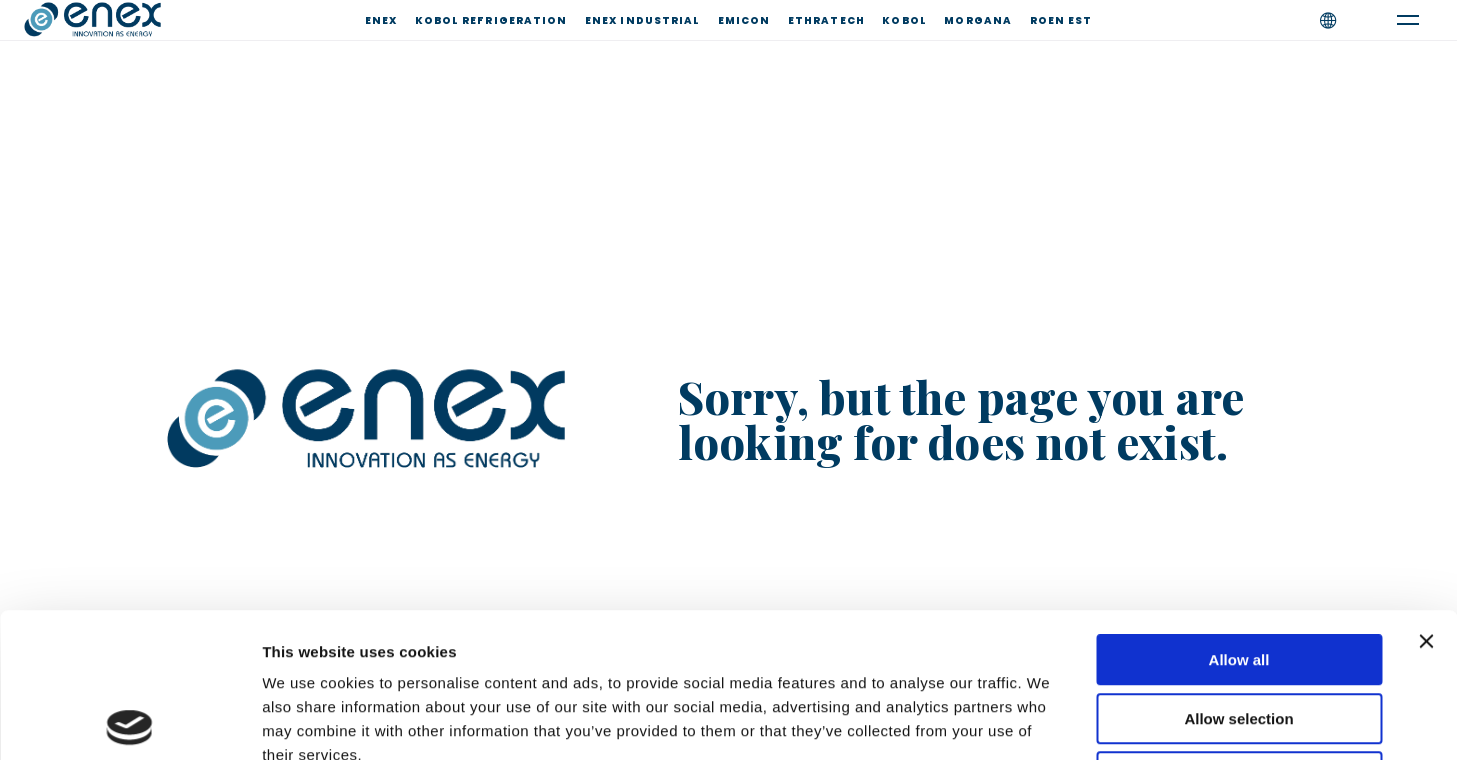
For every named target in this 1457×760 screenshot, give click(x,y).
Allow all (1239, 515)
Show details (1049, 720)
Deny (1239, 632)
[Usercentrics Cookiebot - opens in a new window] (129, 721)
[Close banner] (1426, 497)
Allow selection (1238, 574)
